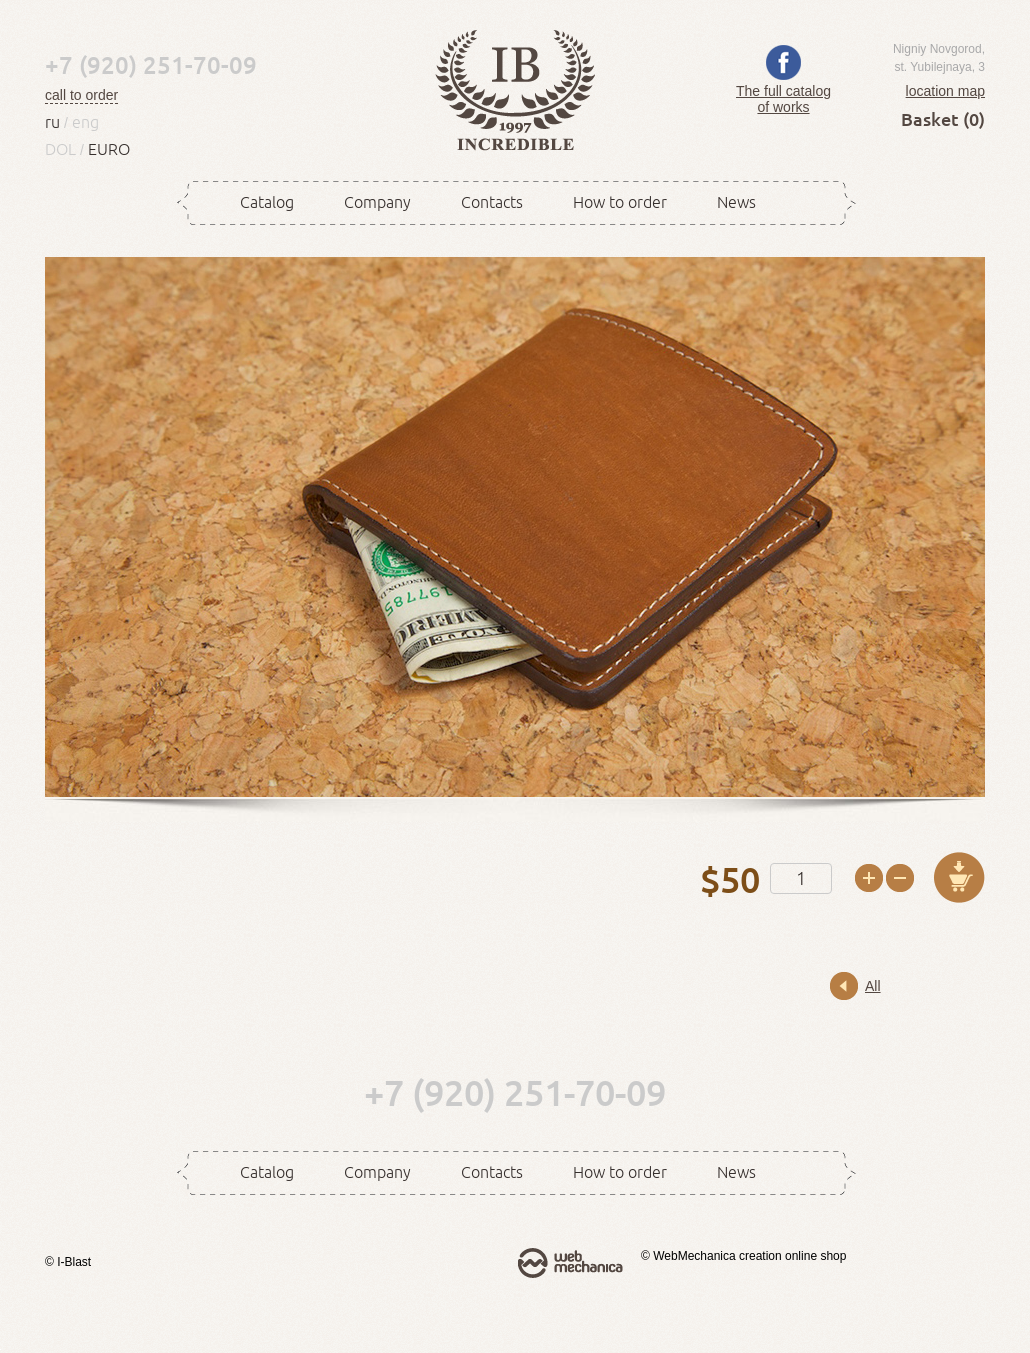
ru (52, 122)
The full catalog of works (783, 91)
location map (945, 91)
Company (377, 202)
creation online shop (792, 1256)
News (736, 202)
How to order (620, 202)
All (873, 986)
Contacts (492, 202)
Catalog (267, 202)
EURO (109, 149)
